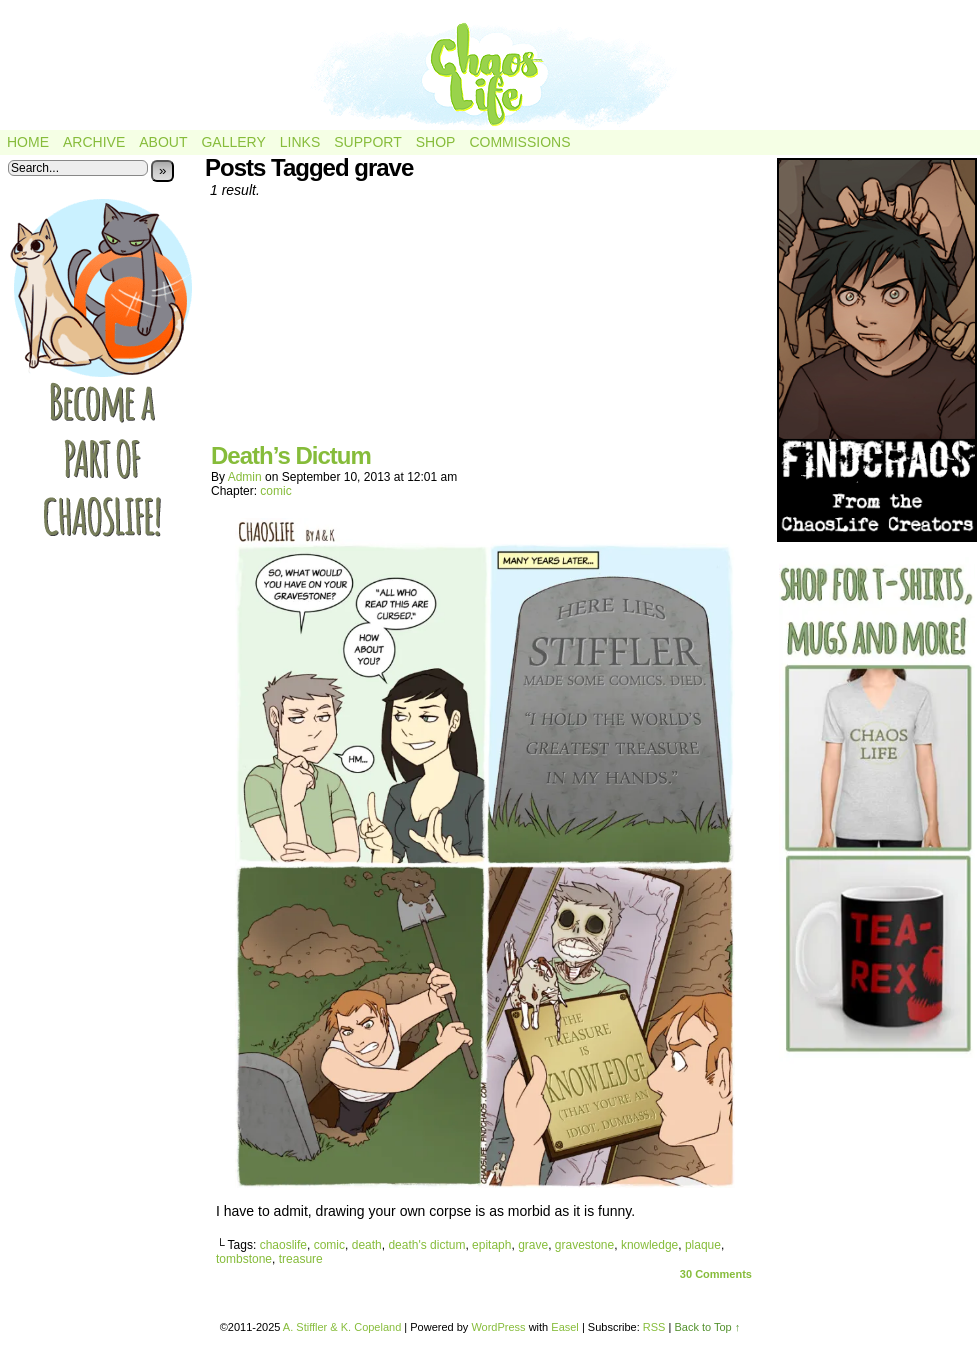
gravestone (584, 1245)
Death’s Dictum (291, 455)
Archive (94, 142)
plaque (703, 1245)
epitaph (491, 1245)
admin (245, 477)
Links (300, 142)
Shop (436, 142)
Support (367, 142)
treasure (301, 1259)
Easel (565, 1327)
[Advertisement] (485, 328)
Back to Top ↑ (707, 1327)
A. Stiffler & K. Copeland (342, 1327)
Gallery (233, 142)
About (163, 142)
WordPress (498, 1327)
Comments (716, 1274)
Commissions (519, 142)
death (367, 1245)
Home (28, 142)
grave (533, 1245)
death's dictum (426, 1245)
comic (275, 491)
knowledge (649, 1245)
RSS (654, 1327)
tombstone (244, 1259)
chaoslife (283, 1245)
